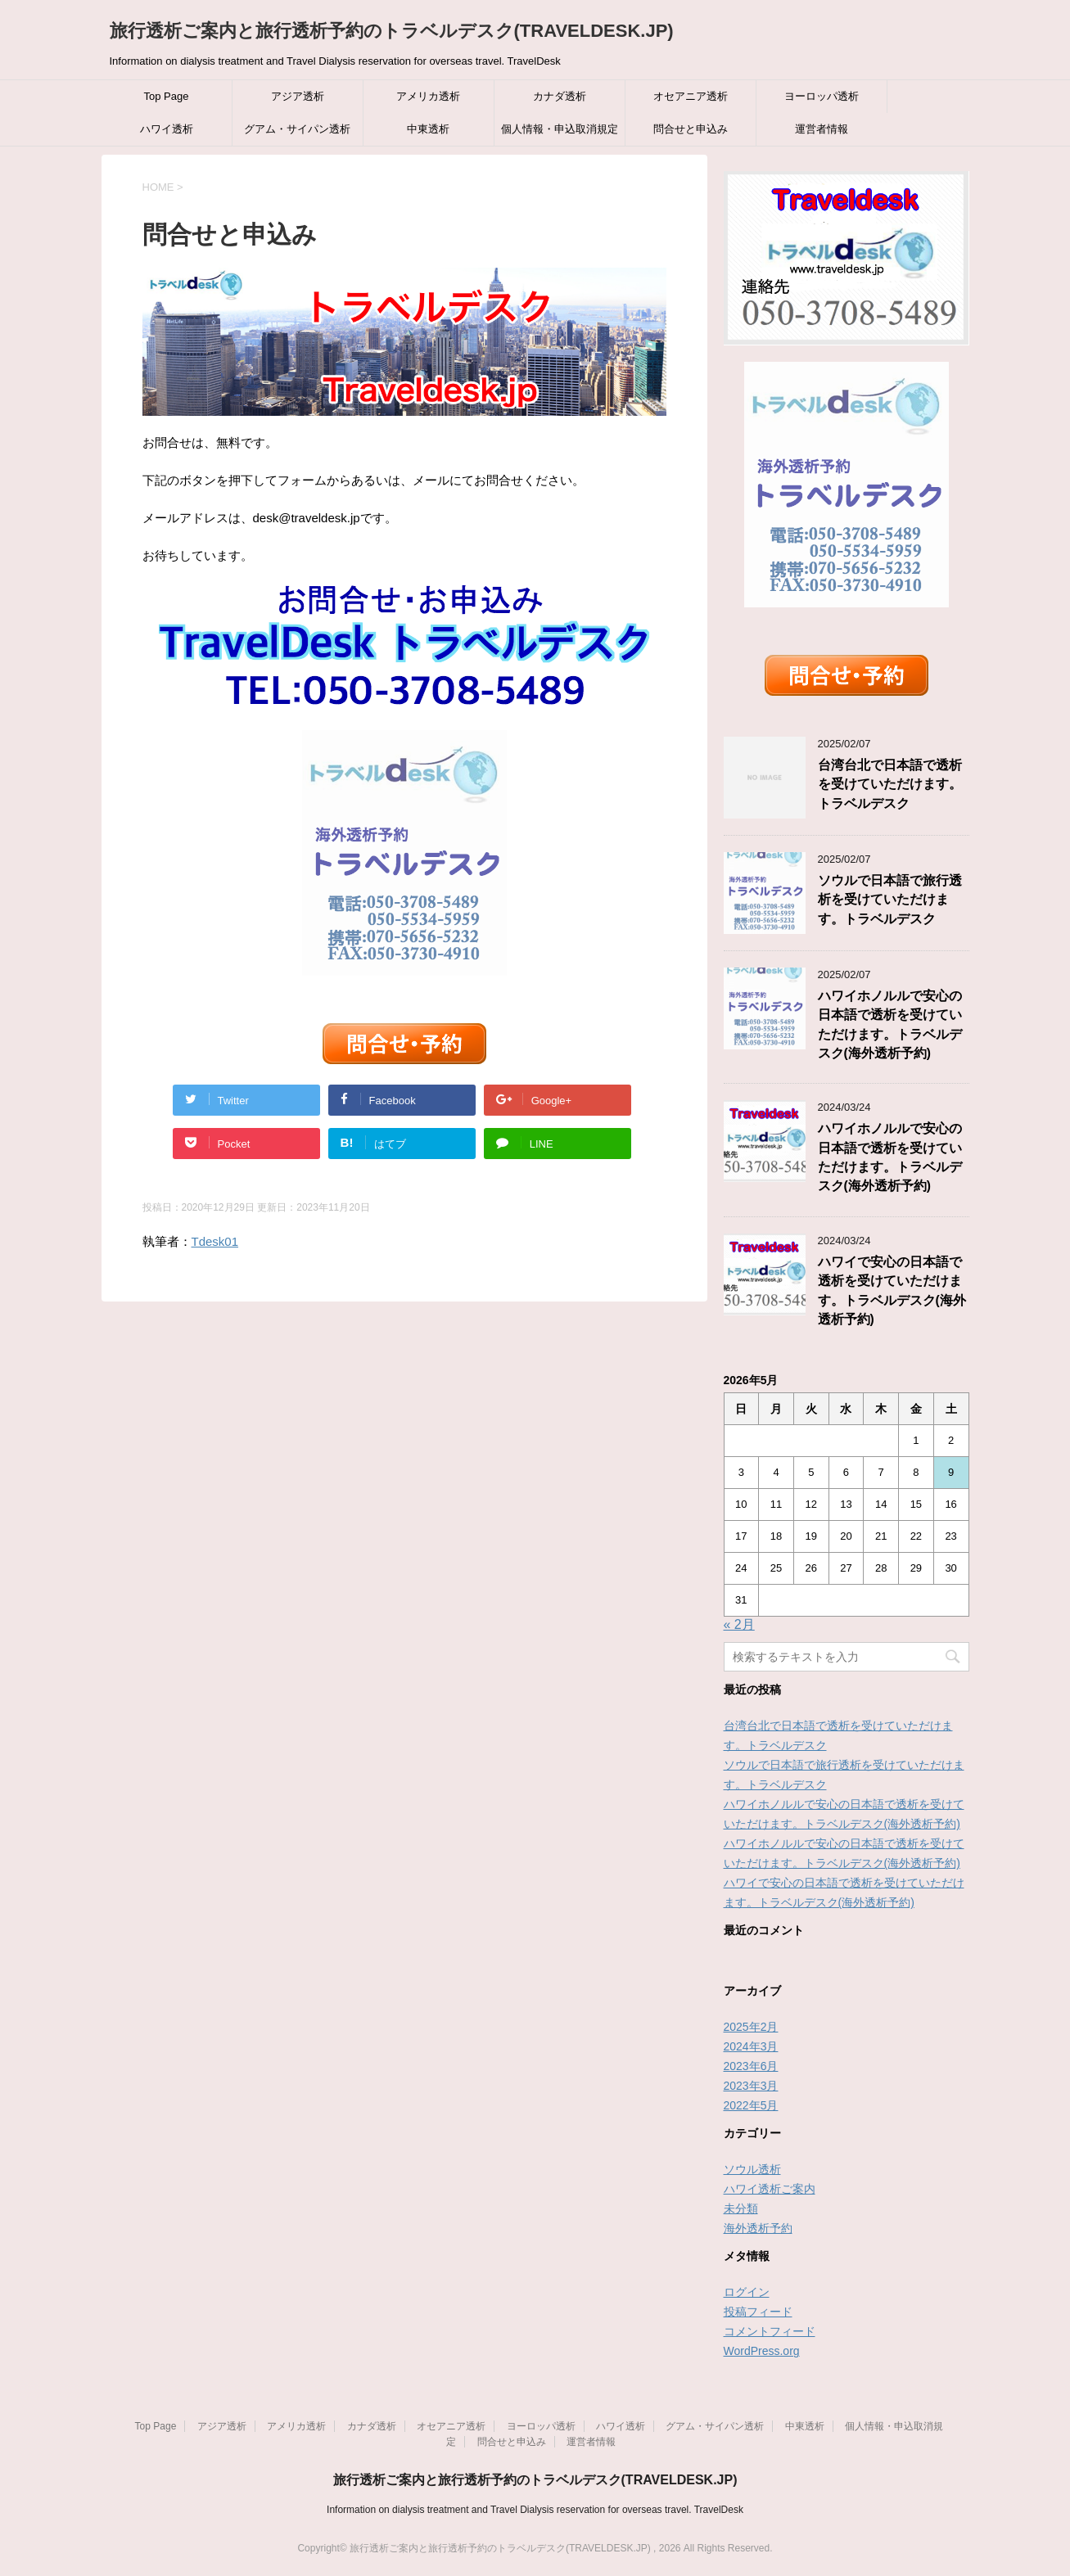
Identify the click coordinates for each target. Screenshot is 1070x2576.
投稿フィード (758, 2311)
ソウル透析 (752, 2169)
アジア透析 (297, 96)
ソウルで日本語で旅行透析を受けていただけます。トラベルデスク (890, 899)
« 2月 (739, 1624)
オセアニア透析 (690, 96)
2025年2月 (751, 2026)
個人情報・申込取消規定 (559, 129)
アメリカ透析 (428, 96)
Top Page (166, 96)
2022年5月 (751, 2105)
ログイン (747, 2292)
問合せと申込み (690, 129)
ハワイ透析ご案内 (769, 2188)
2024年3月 (751, 2046)
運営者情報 (821, 129)
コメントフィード (769, 2331)
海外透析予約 (758, 2228)
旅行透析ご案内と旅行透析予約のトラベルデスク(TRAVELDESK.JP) (392, 30)
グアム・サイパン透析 (297, 129)
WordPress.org (762, 2350)
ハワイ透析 (166, 129)
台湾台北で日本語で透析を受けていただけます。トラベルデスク (890, 784)
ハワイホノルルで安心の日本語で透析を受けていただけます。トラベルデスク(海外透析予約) (890, 1157)
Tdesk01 (215, 1241)
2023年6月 (751, 2066)
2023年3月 (751, 2085)
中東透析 (428, 129)
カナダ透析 (559, 96)
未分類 (741, 2208)
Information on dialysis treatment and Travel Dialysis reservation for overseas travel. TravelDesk (535, 2509)
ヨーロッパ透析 (821, 96)
